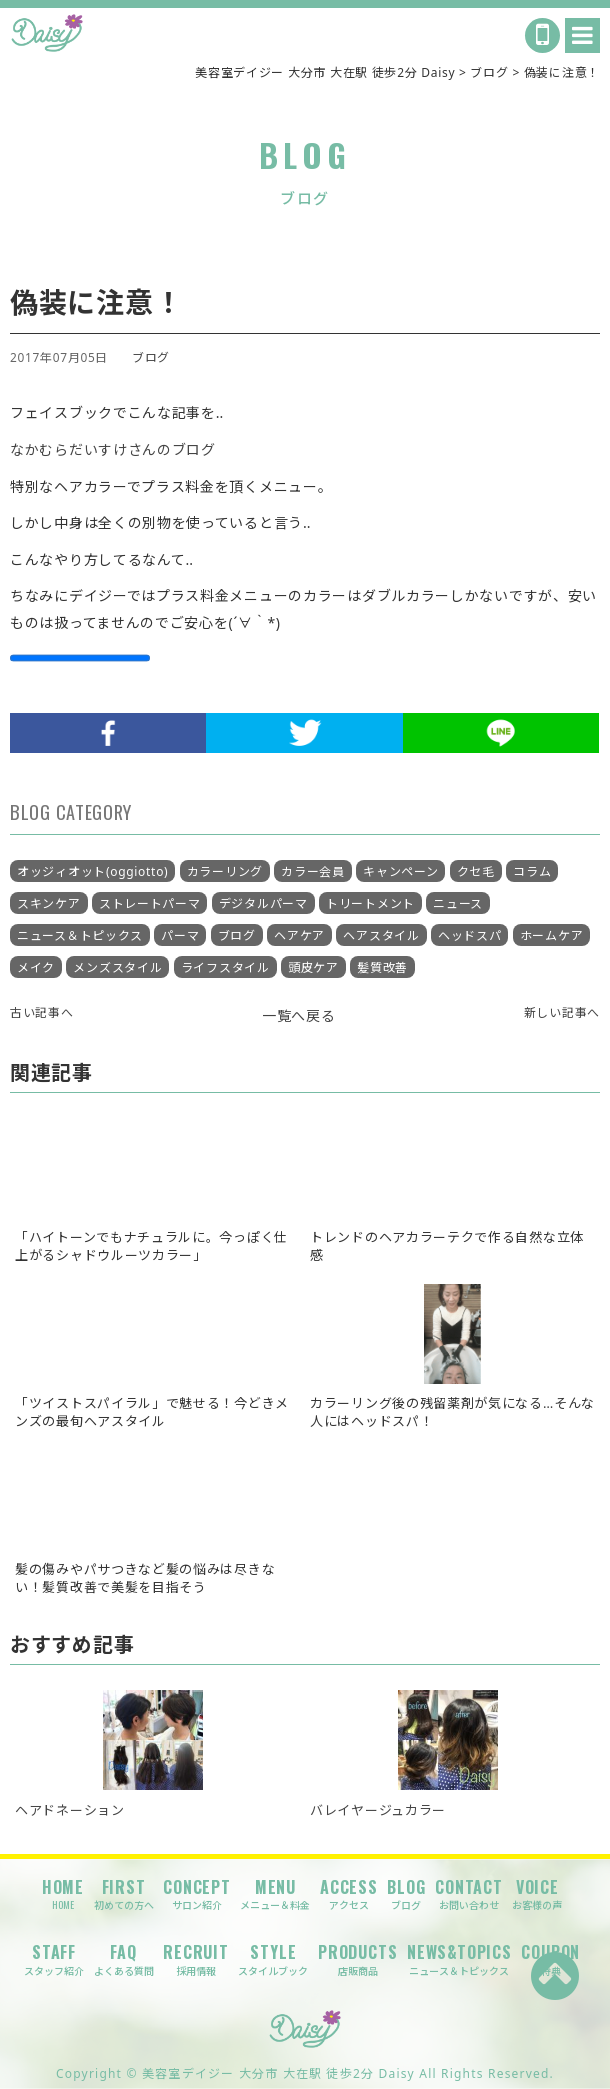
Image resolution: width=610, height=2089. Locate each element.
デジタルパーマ (263, 903)
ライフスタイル (225, 967)
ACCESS (349, 1894)
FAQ (124, 1959)
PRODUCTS (357, 1959)
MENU (275, 1894)
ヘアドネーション (70, 1810)
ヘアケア (299, 935)
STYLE (273, 1959)
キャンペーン (400, 871)
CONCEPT (197, 1894)
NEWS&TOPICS (459, 1959)
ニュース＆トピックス (80, 935)
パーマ (180, 935)
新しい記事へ (562, 1012)
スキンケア (49, 903)
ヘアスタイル (381, 935)
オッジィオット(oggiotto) (92, 871)
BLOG (406, 1894)
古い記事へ (42, 1012)
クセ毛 (476, 871)
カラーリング (225, 871)
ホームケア (552, 935)
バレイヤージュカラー (378, 1810)
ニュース (458, 903)
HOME (63, 1894)
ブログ (151, 357)
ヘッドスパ (470, 935)
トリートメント (370, 903)
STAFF (54, 1959)
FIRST (124, 1894)
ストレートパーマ (150, 903)
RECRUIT (196, 1959)
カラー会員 (313, 871)
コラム (532, 871)
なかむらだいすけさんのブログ (113, 449)
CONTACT (469, 1894)
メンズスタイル (117, 967)
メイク (36, 967)
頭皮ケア (313, 967)
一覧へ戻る (299, 1015)
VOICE (537, 1894)
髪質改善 (382, 967)
